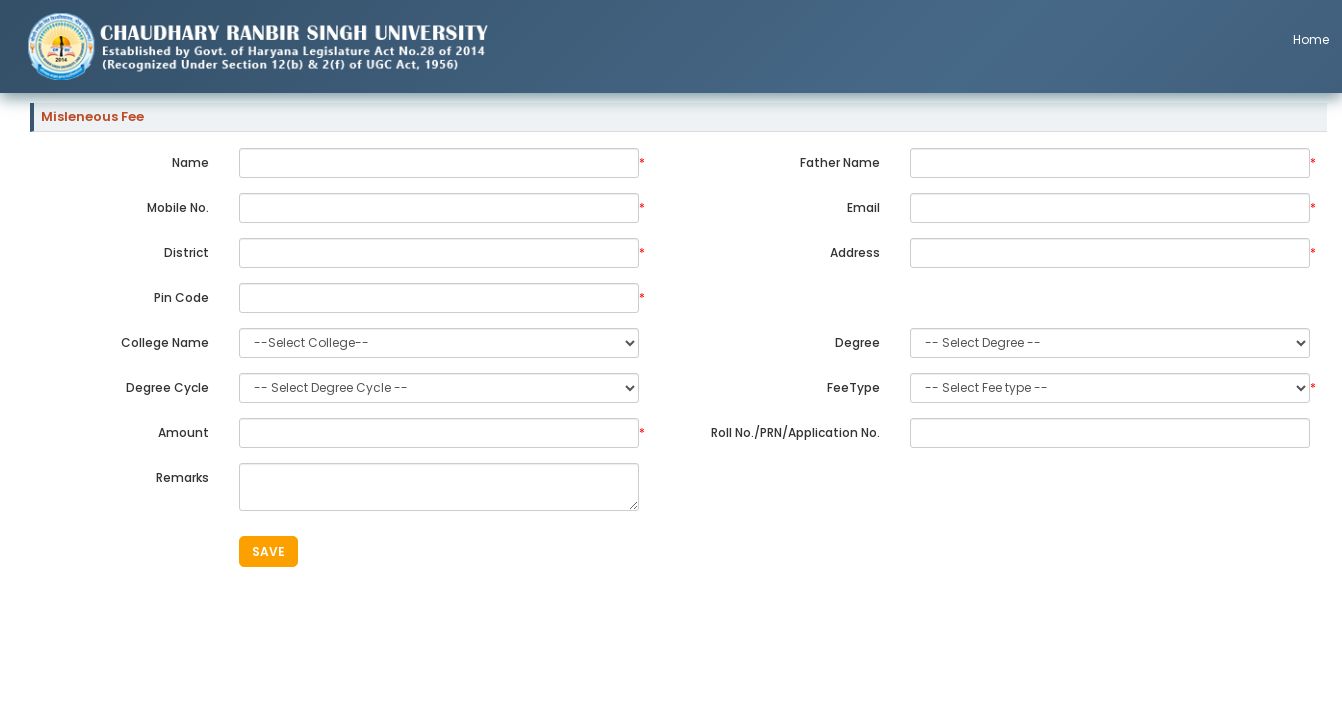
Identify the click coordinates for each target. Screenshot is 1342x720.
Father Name (840, 162)
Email (863, 207)
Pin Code (181, 297)
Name (190, 162)
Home (1311, 39)
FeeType (853, 387)
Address (855, 252)
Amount (183, 432)
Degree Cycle (167, 387)
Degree (857, 342)
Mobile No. (178, 207)
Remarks (182, 477)
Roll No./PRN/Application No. (795, 432)
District (186, 252)
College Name (165, 342)
